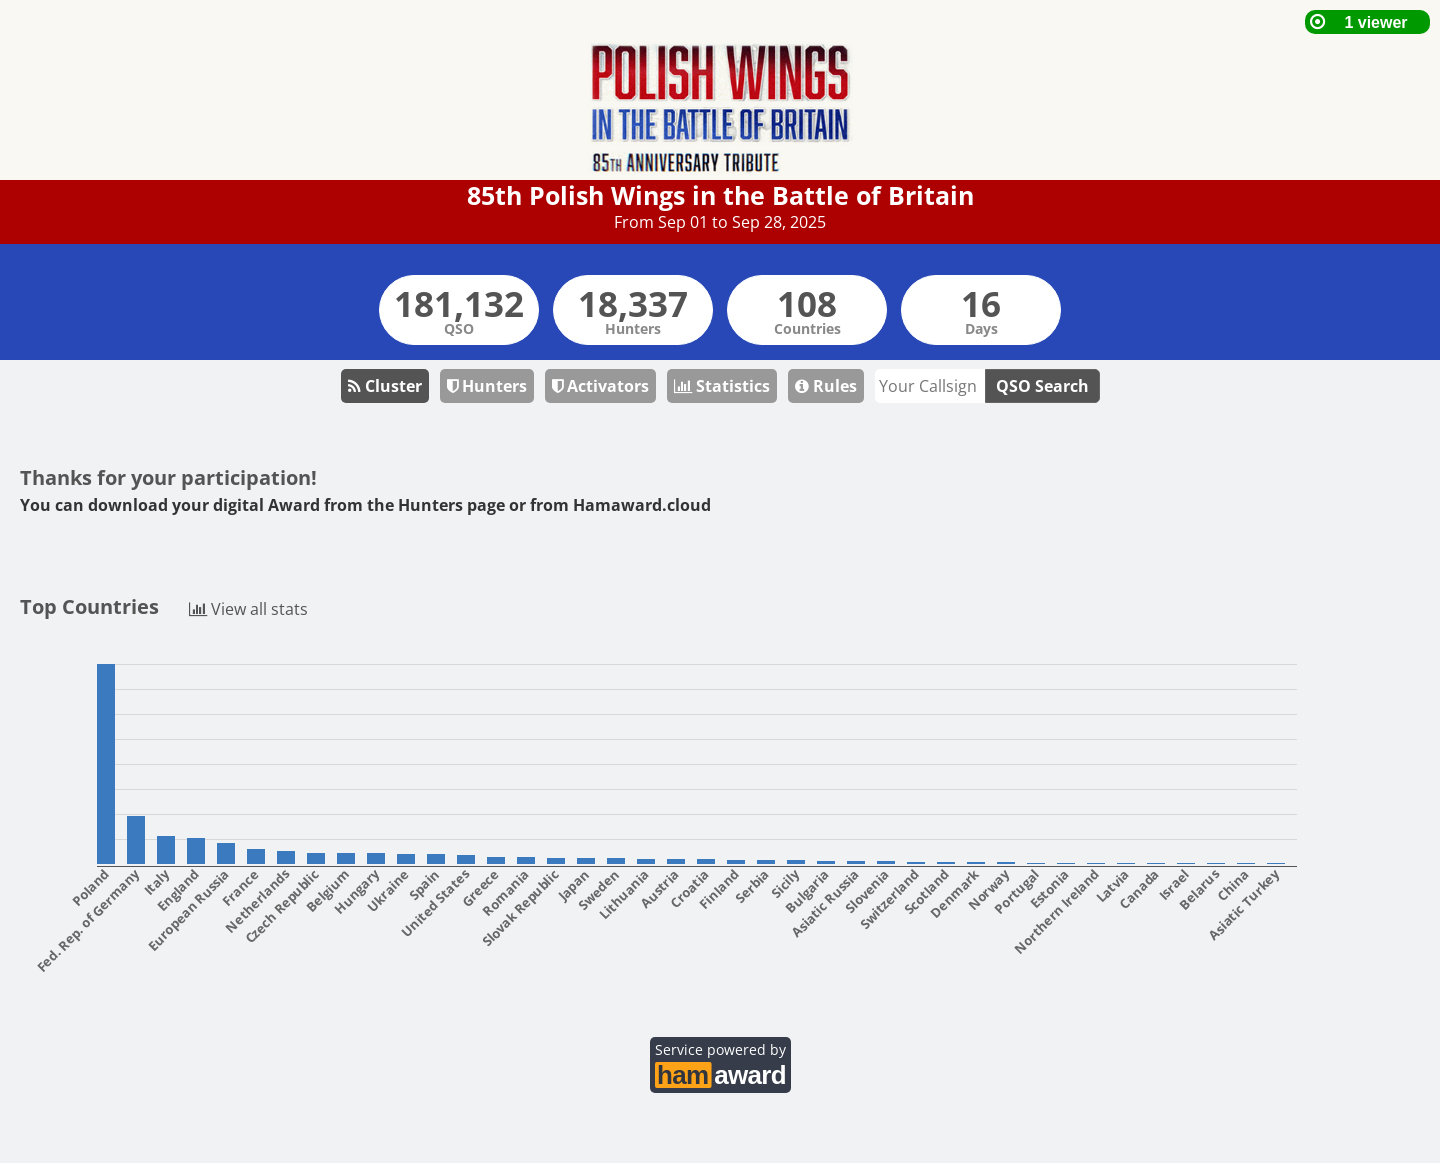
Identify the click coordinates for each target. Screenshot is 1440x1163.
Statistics (722, 386)
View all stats (248, 607)
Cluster (385, 386)
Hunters (487, 386)
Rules (826, 386)
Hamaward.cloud (642, 505)
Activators (600, 386)
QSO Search (1042, 386)
